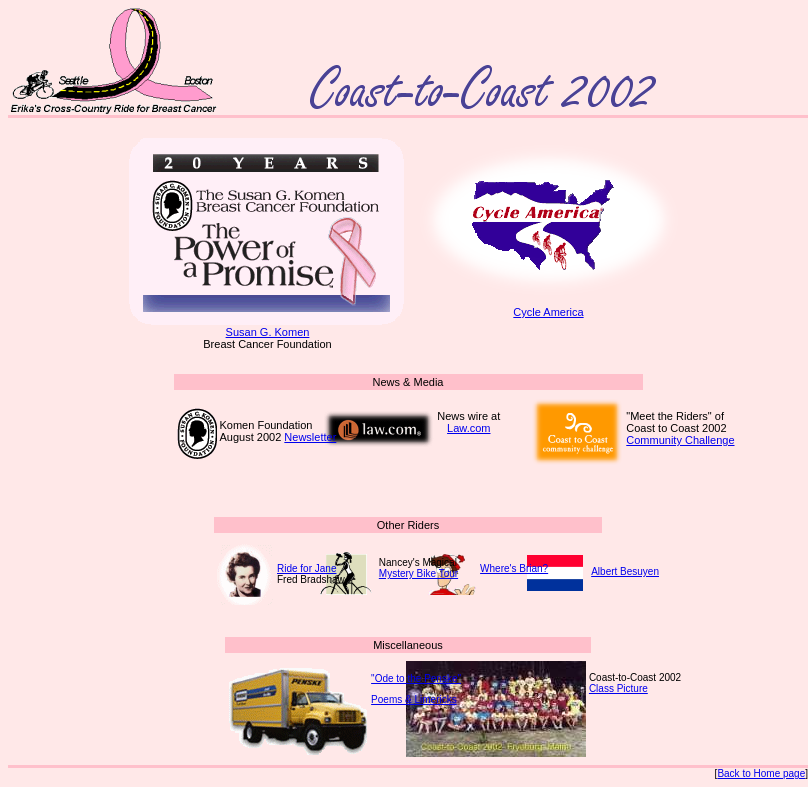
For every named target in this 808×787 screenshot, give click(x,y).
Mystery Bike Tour (418, 573)
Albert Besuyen (625, 571)
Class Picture (618, 688)
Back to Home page (761, 773)
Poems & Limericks (414, 699)
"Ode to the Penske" (416, 678)
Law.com (468, 428)
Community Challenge (680, 440)
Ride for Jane (306, 568)
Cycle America (548, 307)
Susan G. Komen (267, 327)
